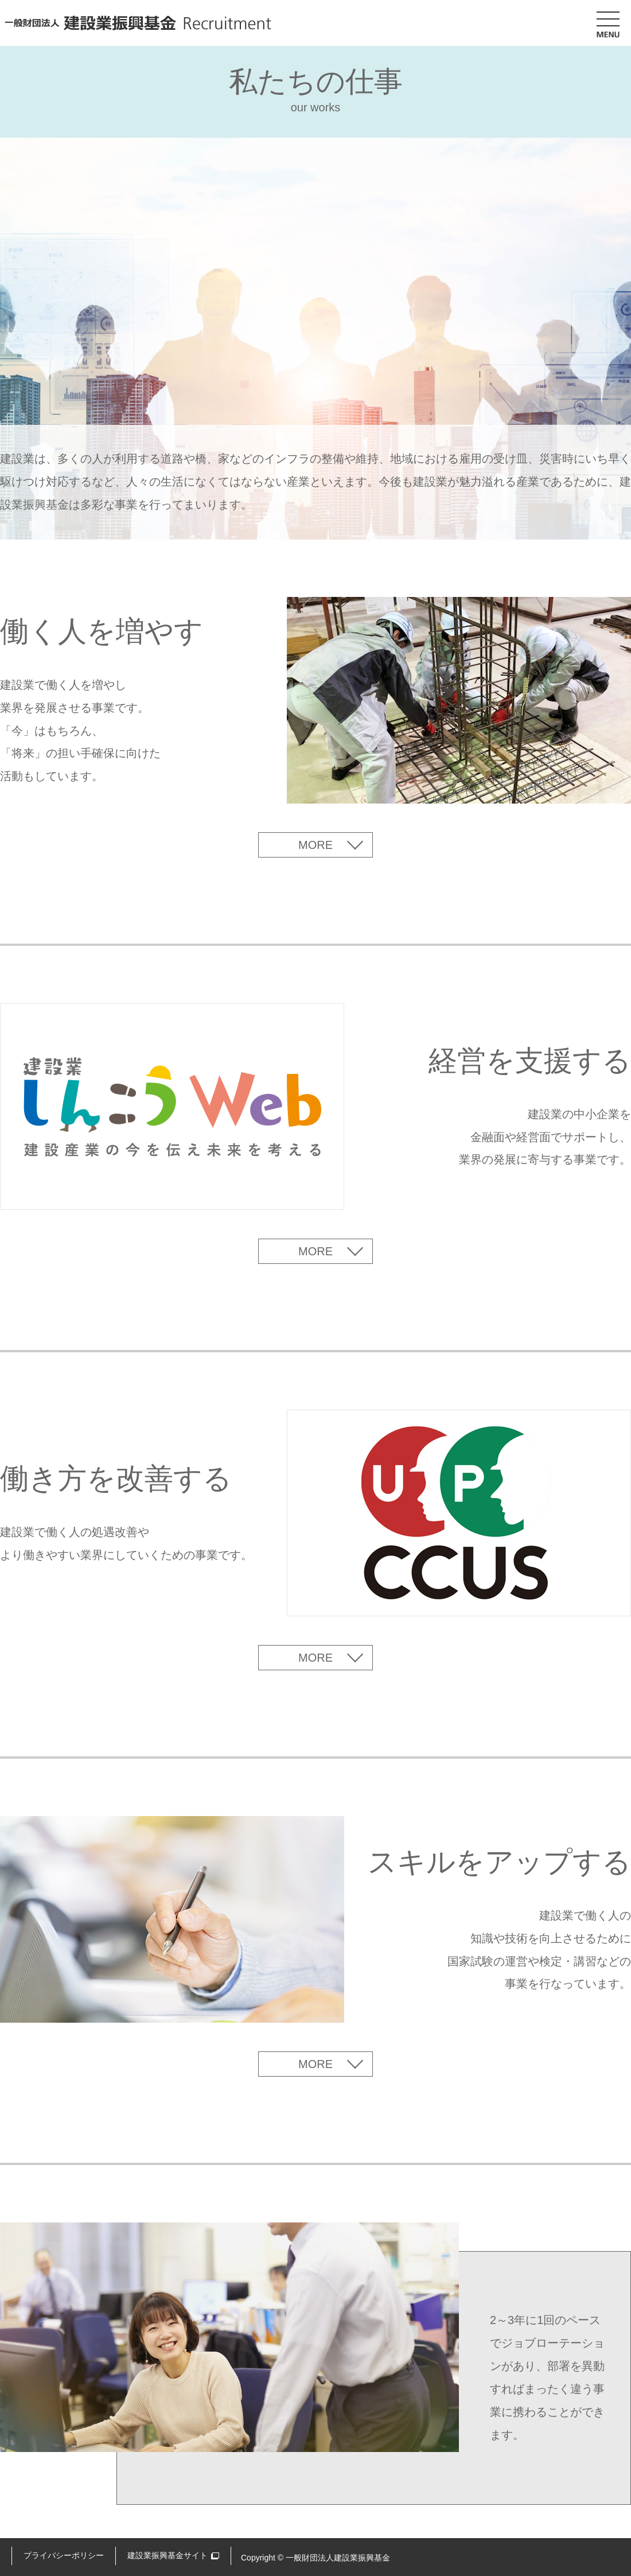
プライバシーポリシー (64, 2555)
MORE (315, 845)
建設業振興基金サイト (167, 2555)
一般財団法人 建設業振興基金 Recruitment (138, 22)
